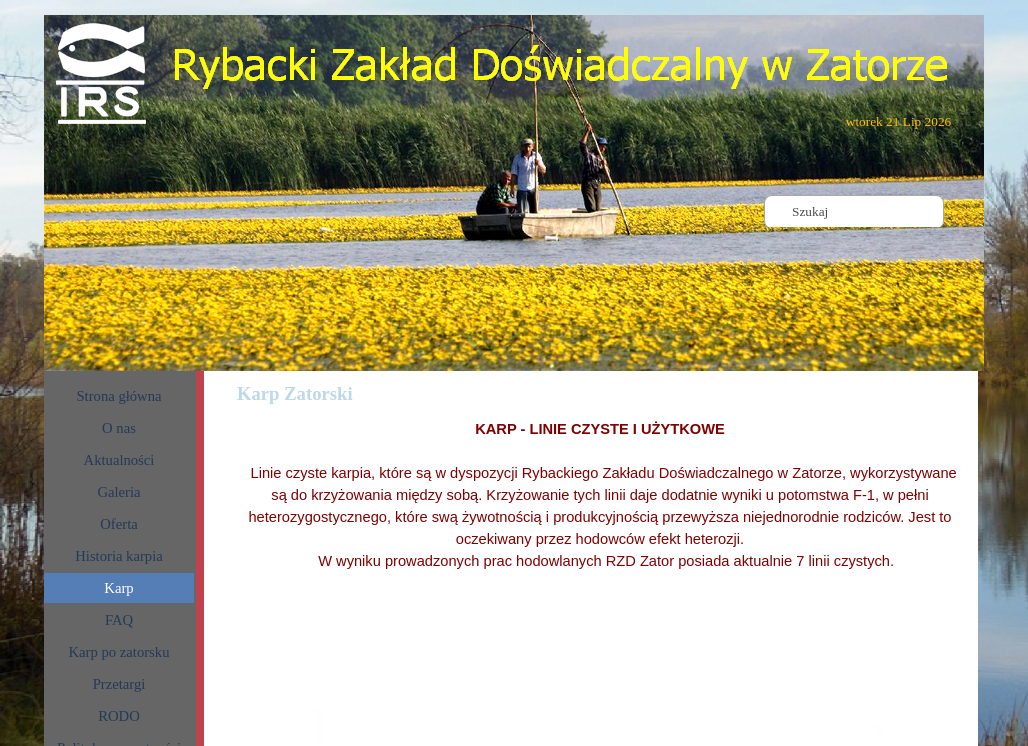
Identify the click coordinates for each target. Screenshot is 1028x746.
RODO (119, 716)
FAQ (119, 620)
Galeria (118, 492)
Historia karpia (119, 556)
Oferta (118, 524)
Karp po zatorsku (119, 652)
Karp (118, 588)
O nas (119, 428)
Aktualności (119, 460)
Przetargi (119, 684)
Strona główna (118, 396)
